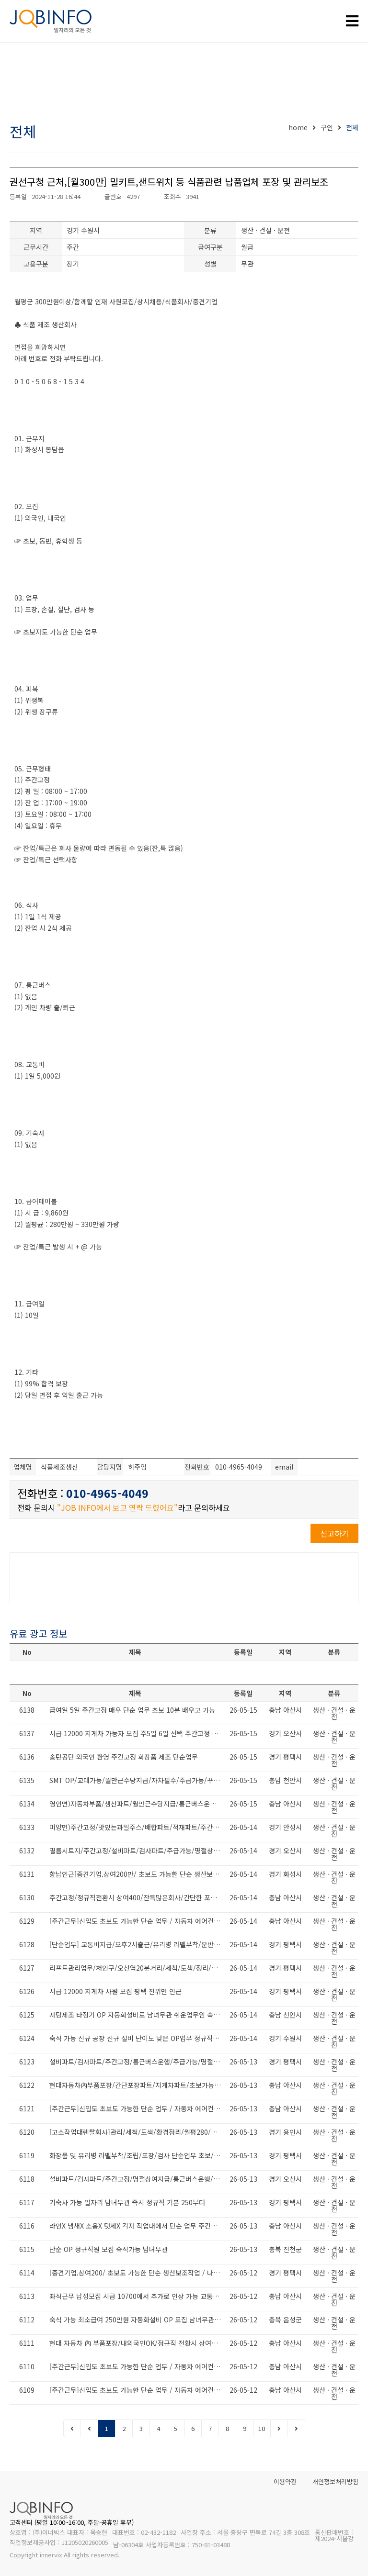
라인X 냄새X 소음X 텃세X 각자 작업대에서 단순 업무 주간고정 (136, 2225)
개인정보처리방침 (335, 2481)
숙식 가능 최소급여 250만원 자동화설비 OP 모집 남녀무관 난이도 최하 (137, 2319)
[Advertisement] (184, 83)
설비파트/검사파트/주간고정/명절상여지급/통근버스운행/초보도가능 (137, 2178)
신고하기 (334, 1533)
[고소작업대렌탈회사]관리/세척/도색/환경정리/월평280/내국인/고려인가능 (137, 2132)
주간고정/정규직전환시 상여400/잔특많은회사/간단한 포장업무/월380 (137, 1897)
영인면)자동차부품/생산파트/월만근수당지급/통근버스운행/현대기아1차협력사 (137, 1803)
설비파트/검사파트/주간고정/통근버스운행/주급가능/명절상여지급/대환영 (137, 2061)
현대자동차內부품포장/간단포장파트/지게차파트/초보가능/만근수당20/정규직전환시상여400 (137, 2085)
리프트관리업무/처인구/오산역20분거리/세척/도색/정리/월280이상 (137, 1967)
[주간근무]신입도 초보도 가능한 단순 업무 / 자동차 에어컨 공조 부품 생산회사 (137, 1921)
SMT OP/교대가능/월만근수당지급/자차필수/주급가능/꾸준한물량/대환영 (137, 1780)
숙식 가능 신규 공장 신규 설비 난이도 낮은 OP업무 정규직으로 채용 (137, 2038)
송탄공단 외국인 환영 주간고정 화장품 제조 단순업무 (123, 1756)
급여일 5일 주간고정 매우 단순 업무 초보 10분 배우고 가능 (132, 1709)
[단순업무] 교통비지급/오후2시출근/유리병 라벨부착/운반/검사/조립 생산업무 (137, 1944)
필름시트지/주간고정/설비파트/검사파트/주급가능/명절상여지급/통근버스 (137, 1850)
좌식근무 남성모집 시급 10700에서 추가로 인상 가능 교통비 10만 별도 (137, 2296)
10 (261, 2428)
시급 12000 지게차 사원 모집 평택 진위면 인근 (115, 1991)
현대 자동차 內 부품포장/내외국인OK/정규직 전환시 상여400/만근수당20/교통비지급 (137, 2343)
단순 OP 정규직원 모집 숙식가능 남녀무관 (108, 2249)
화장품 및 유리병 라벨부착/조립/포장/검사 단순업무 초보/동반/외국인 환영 (137, 2155)
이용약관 (285, 2481)
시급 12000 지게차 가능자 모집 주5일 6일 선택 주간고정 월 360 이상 (137, 1733)
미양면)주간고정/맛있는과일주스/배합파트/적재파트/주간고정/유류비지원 (137, 1827)
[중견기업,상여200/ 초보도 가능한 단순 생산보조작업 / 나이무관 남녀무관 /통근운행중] (137, 2272)
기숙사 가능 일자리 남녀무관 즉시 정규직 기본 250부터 (127, 2202)
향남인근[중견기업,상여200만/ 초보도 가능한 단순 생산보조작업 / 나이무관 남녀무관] (137, 1874)
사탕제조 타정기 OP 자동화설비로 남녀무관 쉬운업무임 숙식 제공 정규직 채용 (137, 2014)
